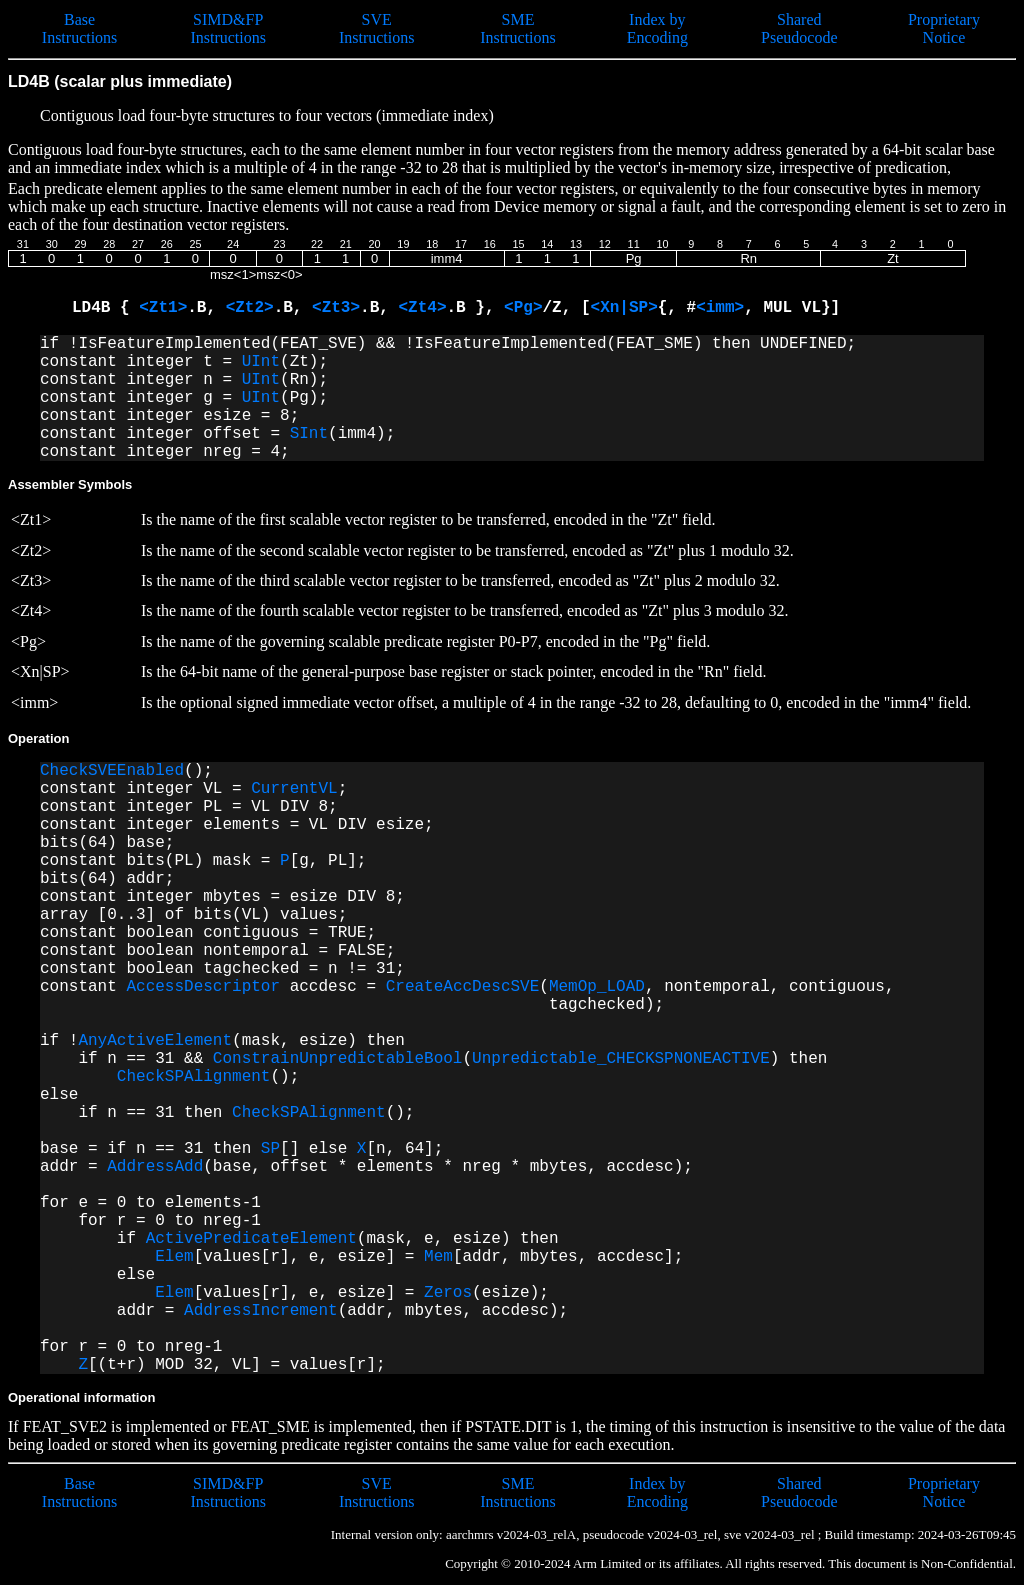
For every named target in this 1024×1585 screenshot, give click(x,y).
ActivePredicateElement (251, 1239)
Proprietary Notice (944, 28)
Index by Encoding (657, 28)
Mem (438, 1257)
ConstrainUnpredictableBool (338, 1059)
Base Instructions (80, 28)
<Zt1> (163, 308)
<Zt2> (250, 308)
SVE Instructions (377, 28)
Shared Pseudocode (799, 28)
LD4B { (105, 308)
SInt (309, 434)
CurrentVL (294, 789)
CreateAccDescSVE (463, 987)
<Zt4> (422, 308)
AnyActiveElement (155, 1041)
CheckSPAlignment (194, 1077)
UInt (261, 362)
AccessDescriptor (203, 987)
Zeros (448, 1293)
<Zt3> (336, 308)
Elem (174, 1257)
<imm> (720, 308)
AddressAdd (155, 1167)
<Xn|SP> (624, 308)
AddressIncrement (261, 1311)
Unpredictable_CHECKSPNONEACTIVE (621, 1059)
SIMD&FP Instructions (228, 28)
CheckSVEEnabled (112, 771)
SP (270, 1149)
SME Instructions (518, 28)
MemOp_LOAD (597, 987)
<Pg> (523, 308)
